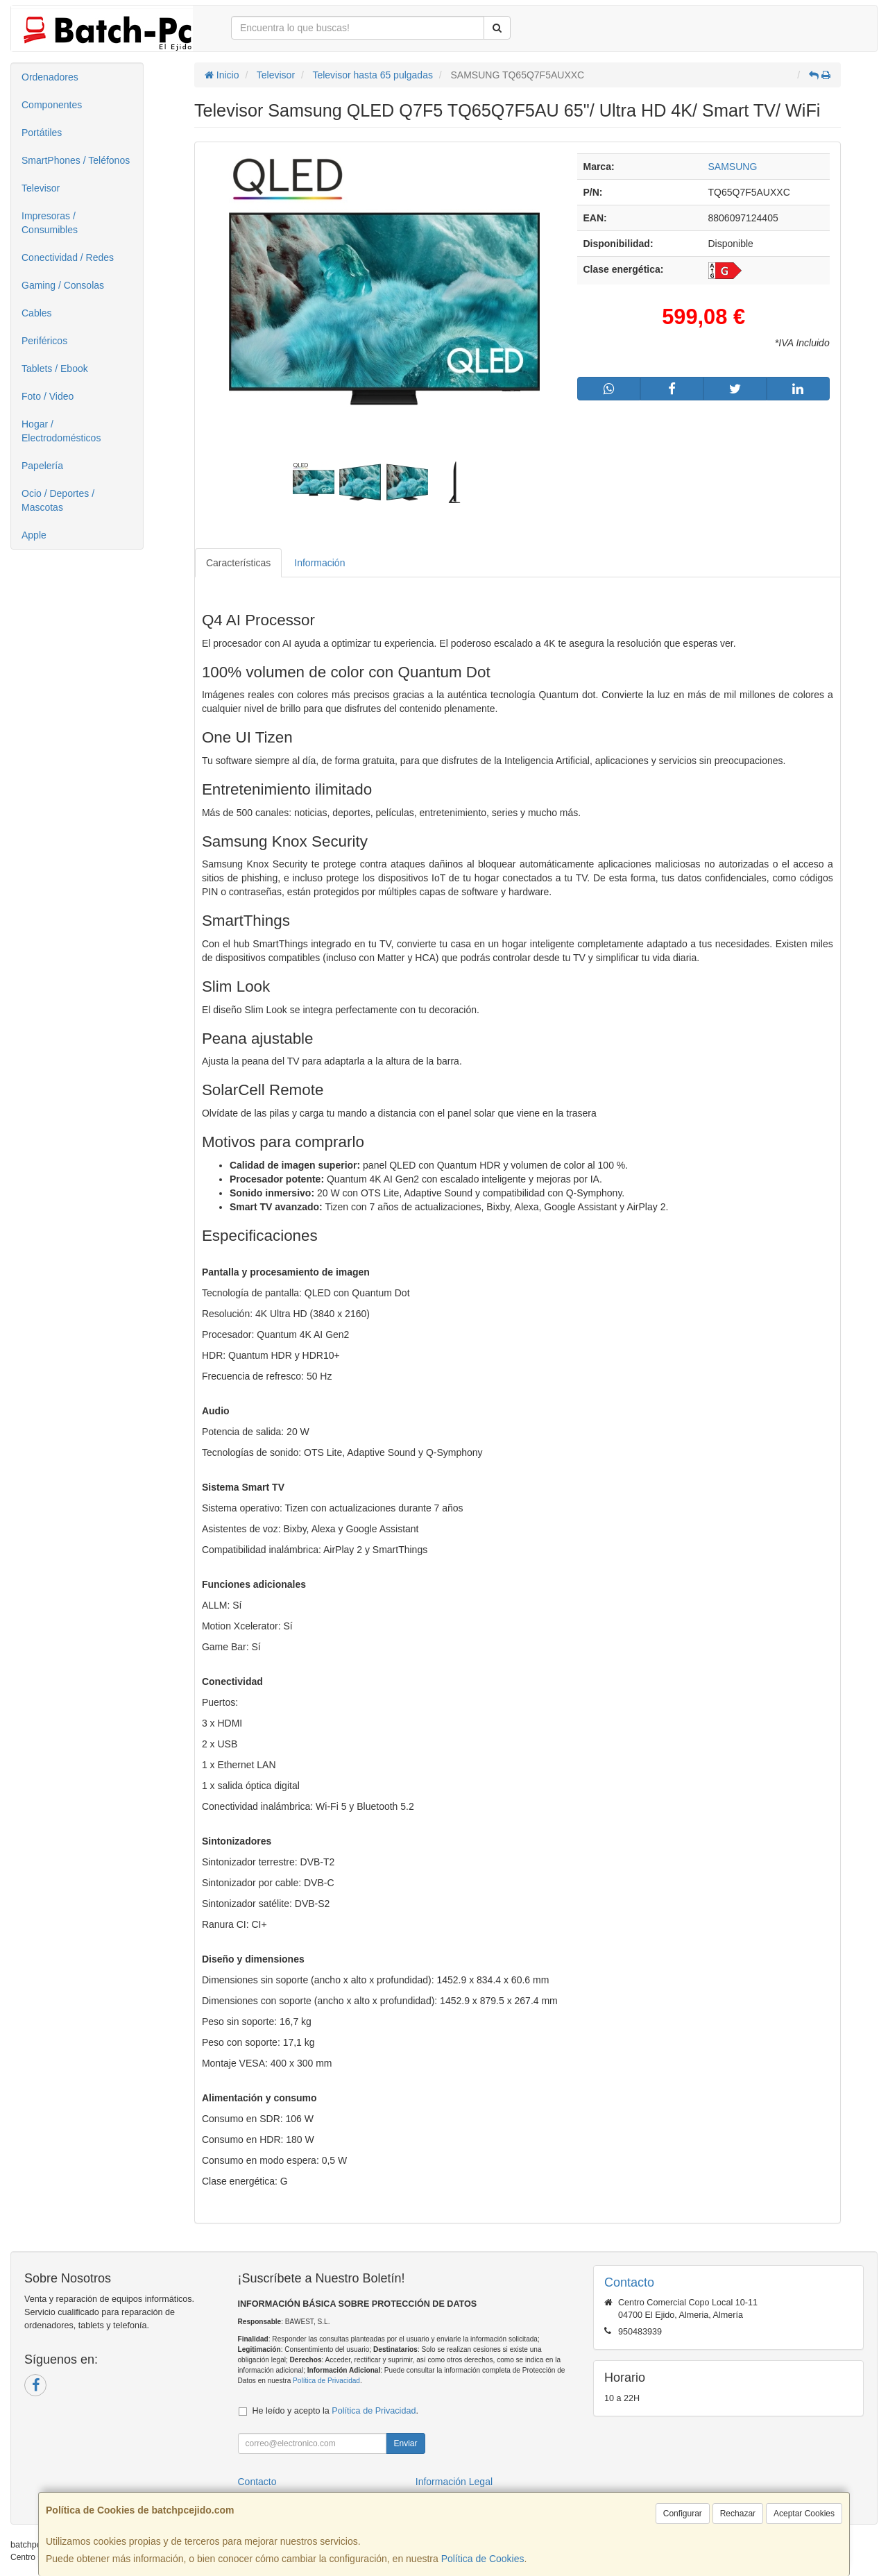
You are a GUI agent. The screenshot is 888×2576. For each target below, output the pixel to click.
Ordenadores (50, 77)
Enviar (405, 2443)
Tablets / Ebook (55, 368)
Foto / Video (48, 396)
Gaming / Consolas (63, 285)
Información (319, 562)
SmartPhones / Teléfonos (76, 160)
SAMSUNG (733, 166)
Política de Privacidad (326, 2380)
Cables (37, 313)
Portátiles (42, 132)
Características (238, 562)
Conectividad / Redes (68, 257)
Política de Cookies (482, 2558)
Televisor (41, 188)
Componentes (52, 104)
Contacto (257, 2481)
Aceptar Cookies (804, 2513)
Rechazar (737, 2513)
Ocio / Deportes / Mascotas (58, 500)
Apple (34, 535)
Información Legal (454, 2481)
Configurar (682, 2513)
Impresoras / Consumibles (50, 222)
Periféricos (44, 340)
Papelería (42, 465)
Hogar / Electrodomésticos (61, 430)
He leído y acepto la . (335, 2411)
